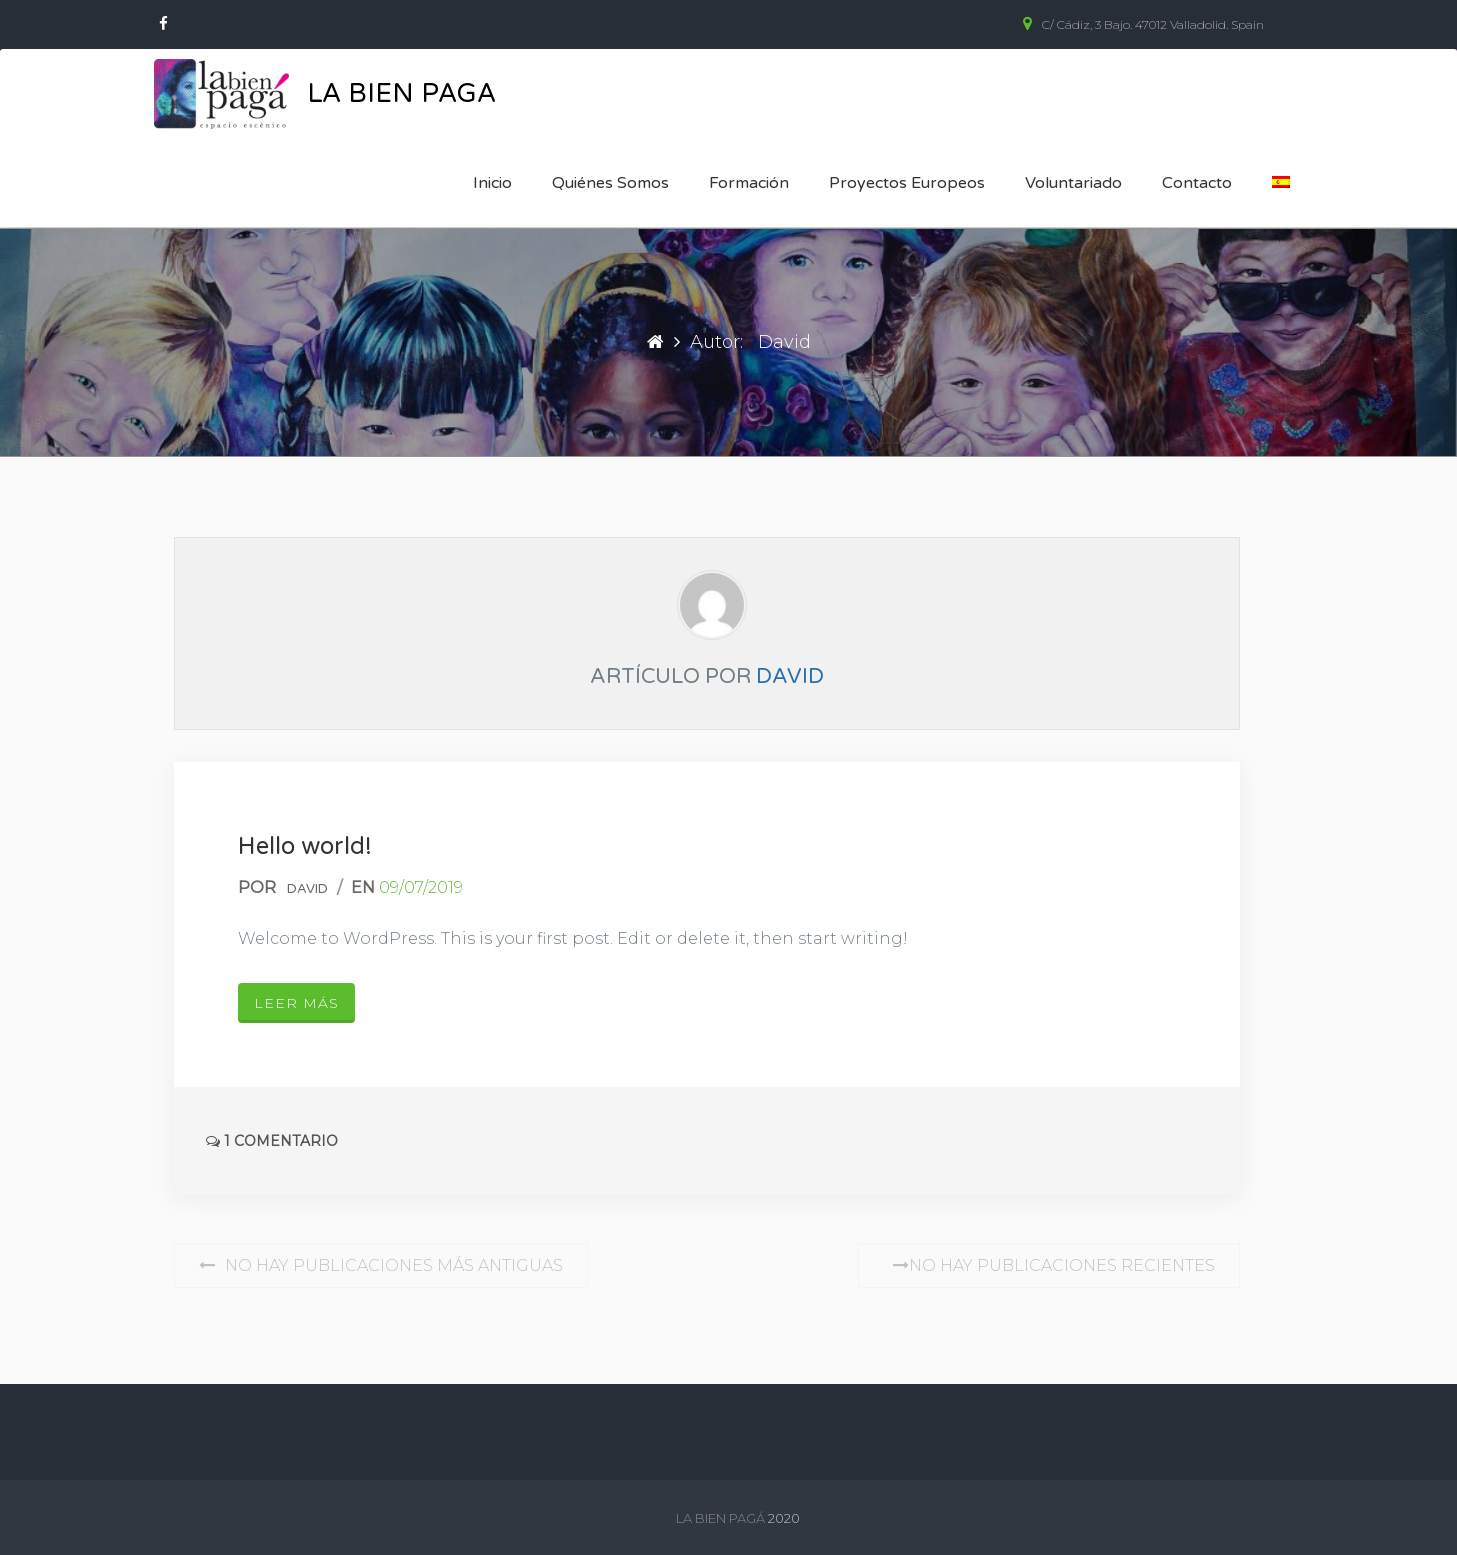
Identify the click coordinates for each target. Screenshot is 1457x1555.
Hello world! (305, 846)
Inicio (492, 183)
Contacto (1197, 183)
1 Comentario (272, 1141)
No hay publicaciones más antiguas (381, 1265)
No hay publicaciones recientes (1049, 1265)
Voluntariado (1073, 183)
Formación (749, 183)
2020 (784, 1518)
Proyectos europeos (907, 183)
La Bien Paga (401, 93)
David (790, 676)
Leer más (296, 1003)
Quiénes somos (610, 183)
